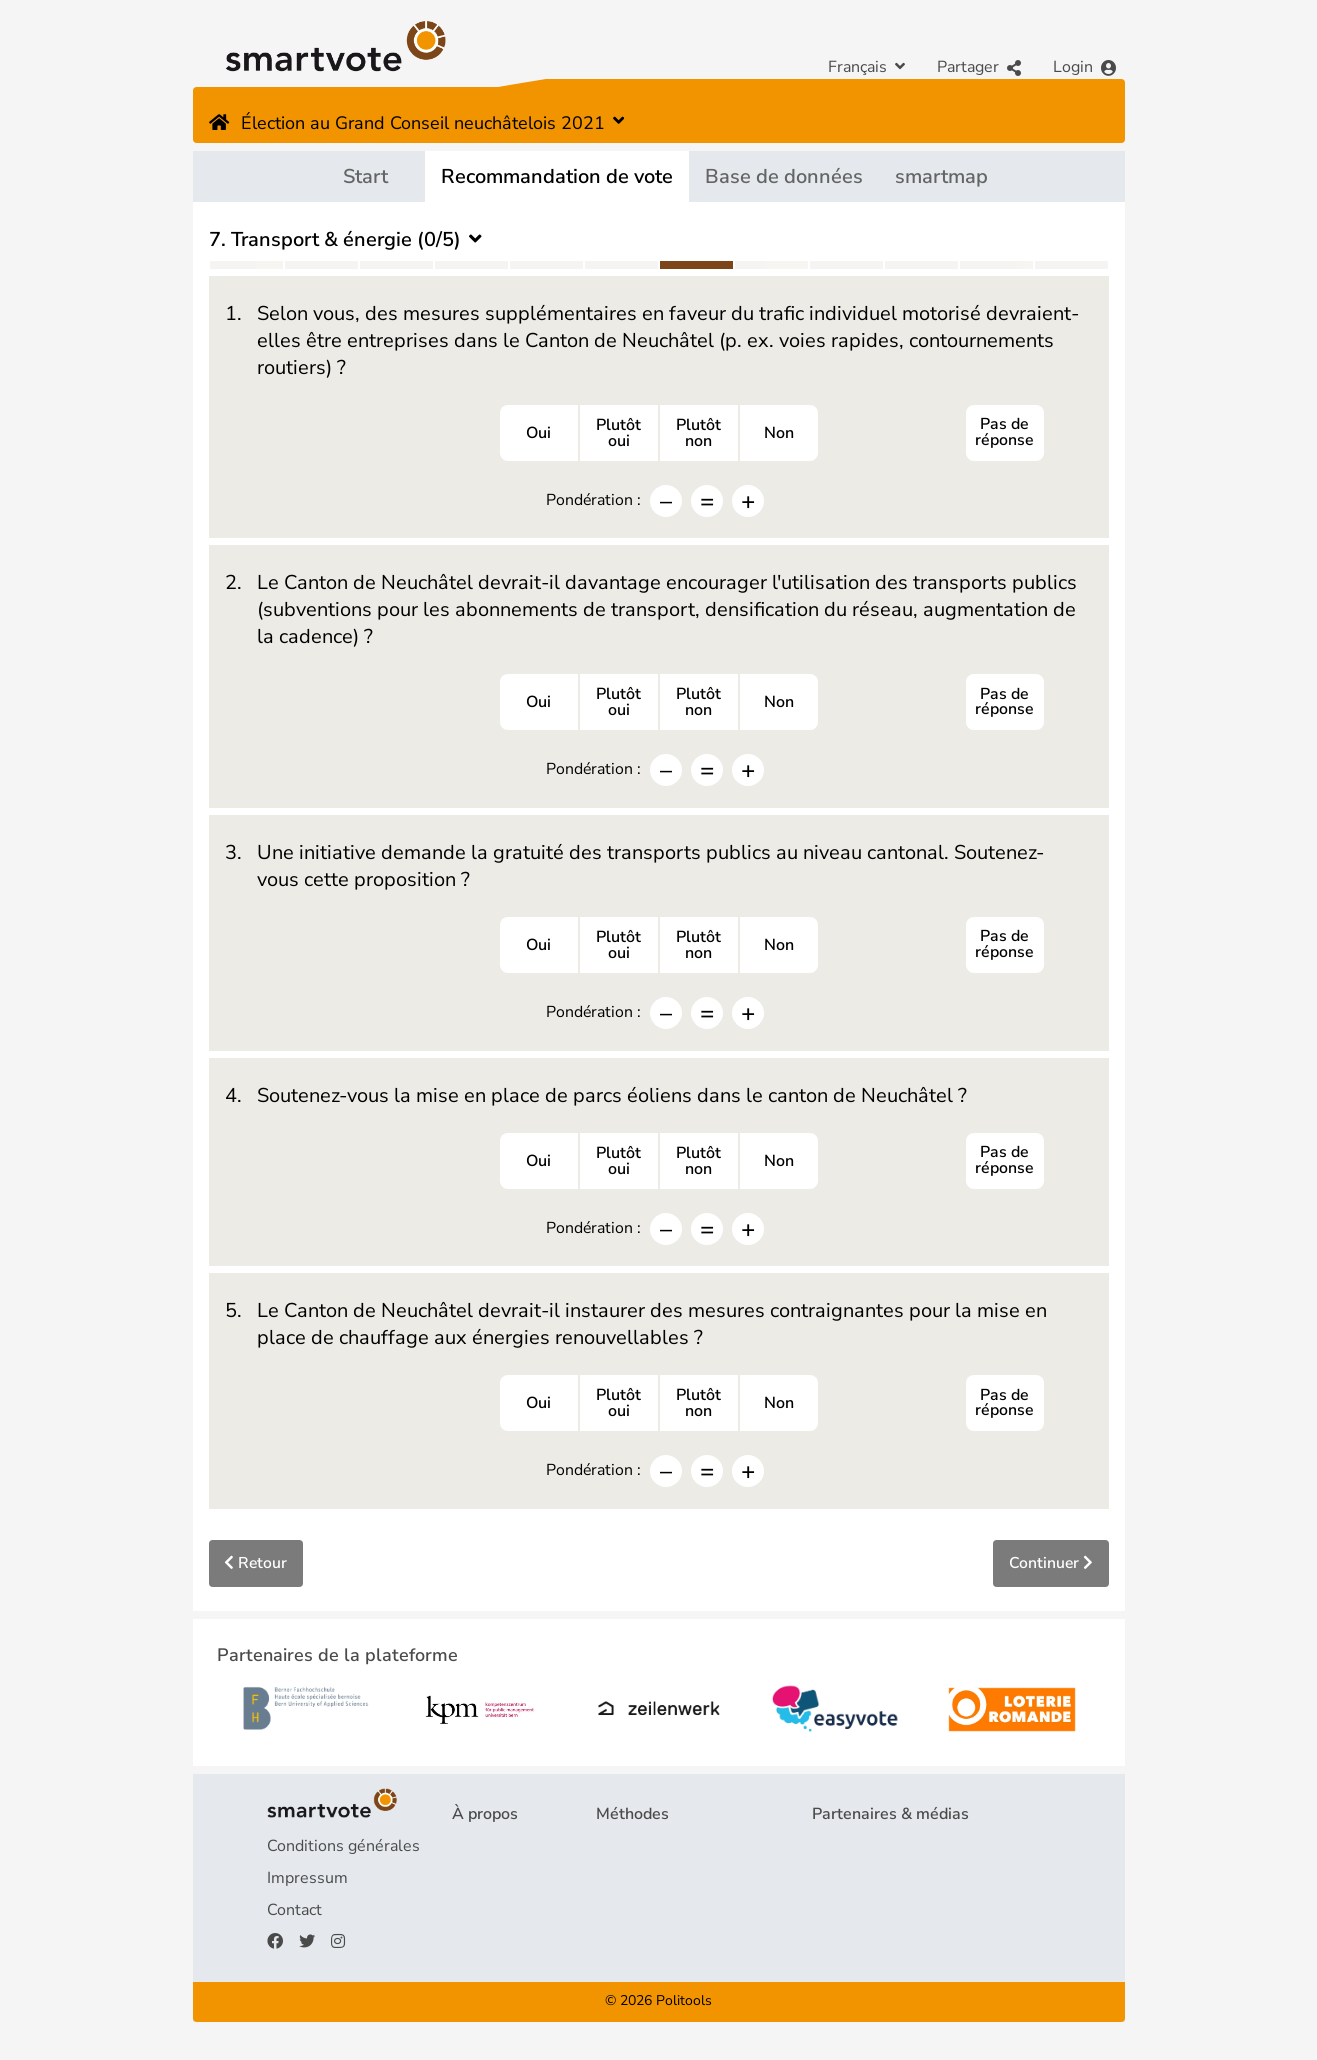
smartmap (941, 176)
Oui (538, 434)
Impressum (307, 1884)
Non (779, 434)
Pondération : (593, 500)
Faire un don (496, 1948)
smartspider (639, 1916)
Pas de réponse (1004, 434)
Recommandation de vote (557, 176)
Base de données (784, 176)
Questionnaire (647, 1852)
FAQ (468, 1884)
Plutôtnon (698, 434)
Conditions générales (343, 1852)
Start (365, 176)
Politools (684, 2007)
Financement (498, 1916)
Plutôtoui (618, 434)
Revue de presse (872, 1884)
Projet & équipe (508, 1852)
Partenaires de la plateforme (915, 1852)
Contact (294, 1916)
